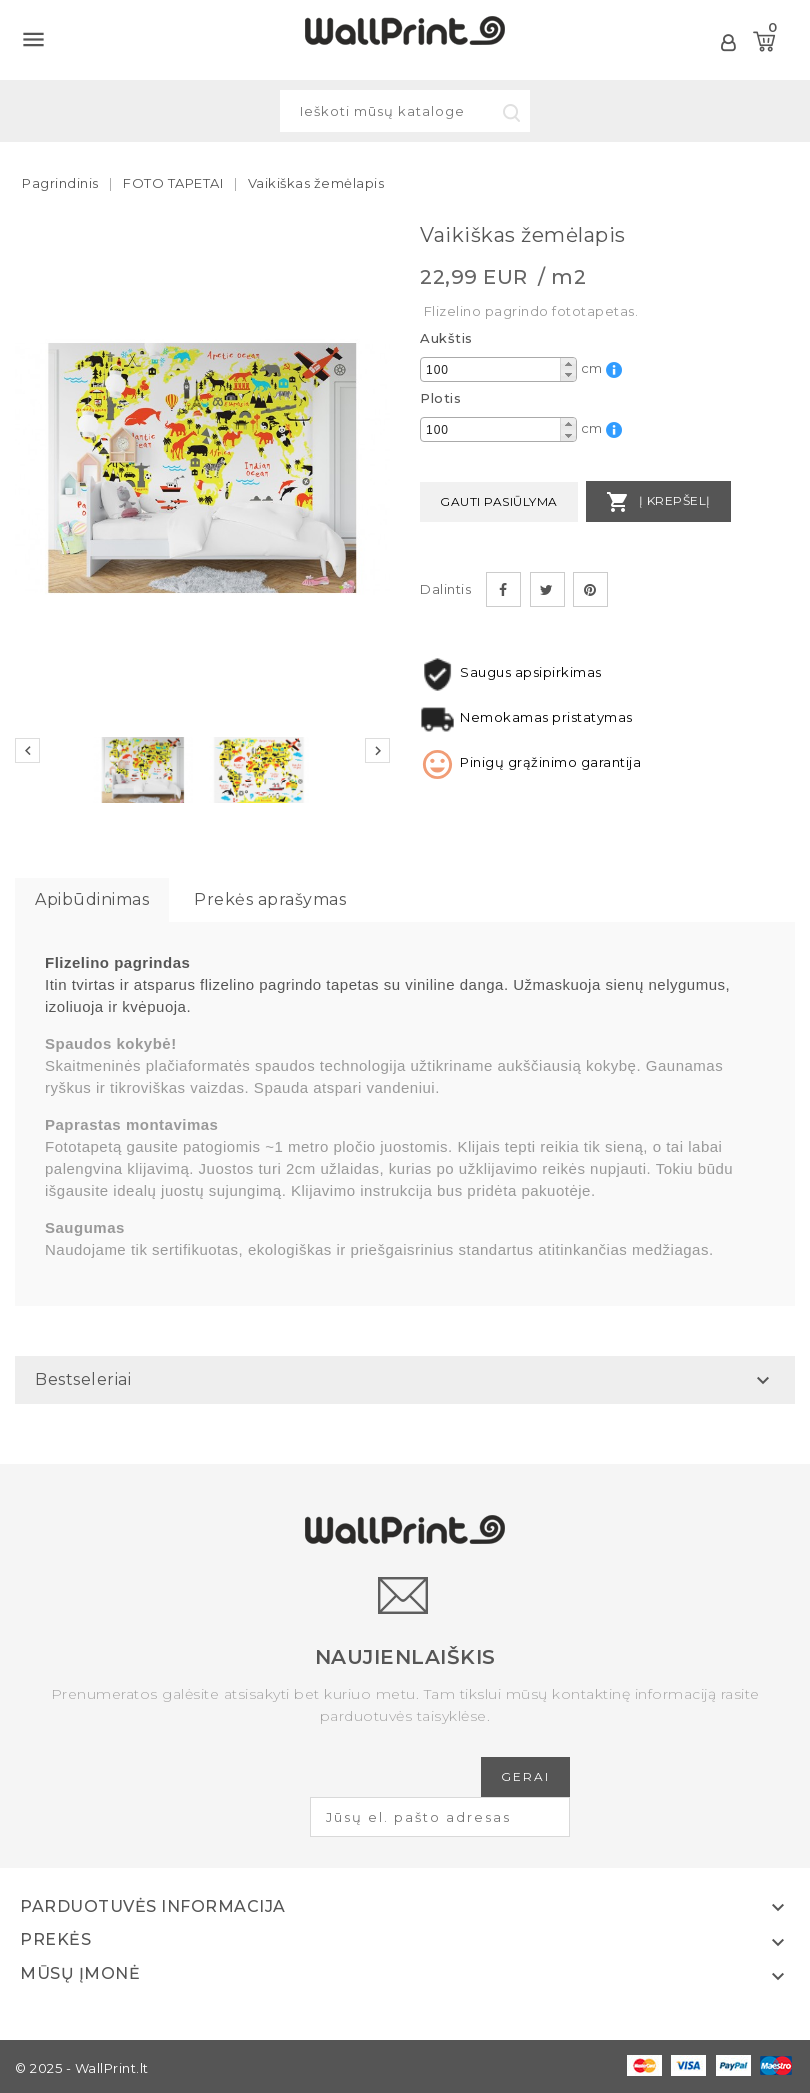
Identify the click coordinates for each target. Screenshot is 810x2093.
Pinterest (590, 589)
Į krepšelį (658, 502)
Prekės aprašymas (270, 899)
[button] (568, 364)
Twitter (547, 589)
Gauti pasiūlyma (499, 501)
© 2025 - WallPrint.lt (82, 2068)
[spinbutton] (498, 370)
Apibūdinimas (92, 899)
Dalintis (503, 589)
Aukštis (446, 338)
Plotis (440, 398)
